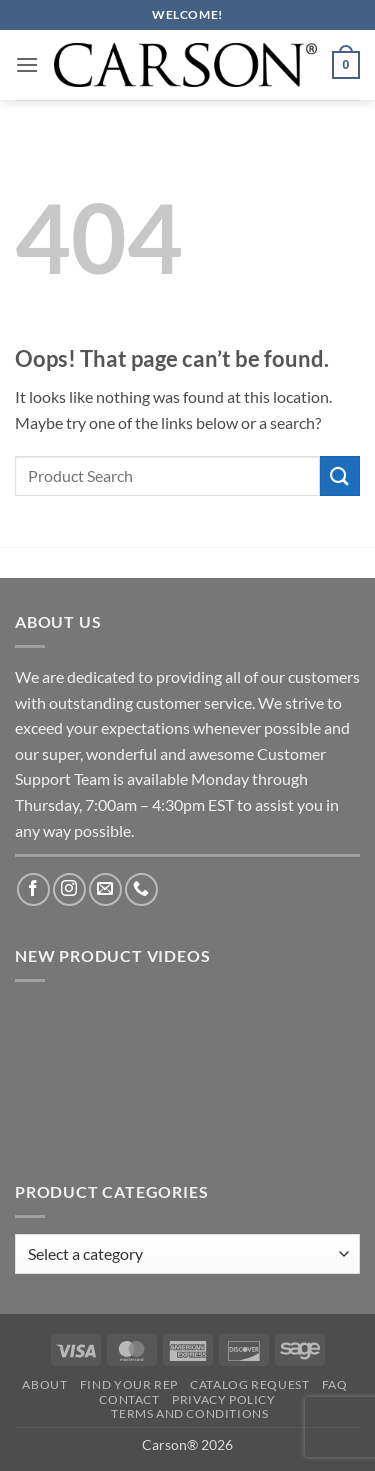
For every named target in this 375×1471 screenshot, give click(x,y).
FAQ (335, 1384)
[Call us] (141, 889)
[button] (27, 64)
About (44, 1384)
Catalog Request (249, 1384)
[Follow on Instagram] (69, 889)
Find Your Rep (129, 1384)
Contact (129, 1399)
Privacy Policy (224, 1399)
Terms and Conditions (189, 1413)
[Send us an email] (105, 889)
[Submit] (340, 475)
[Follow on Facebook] (33, 889)
